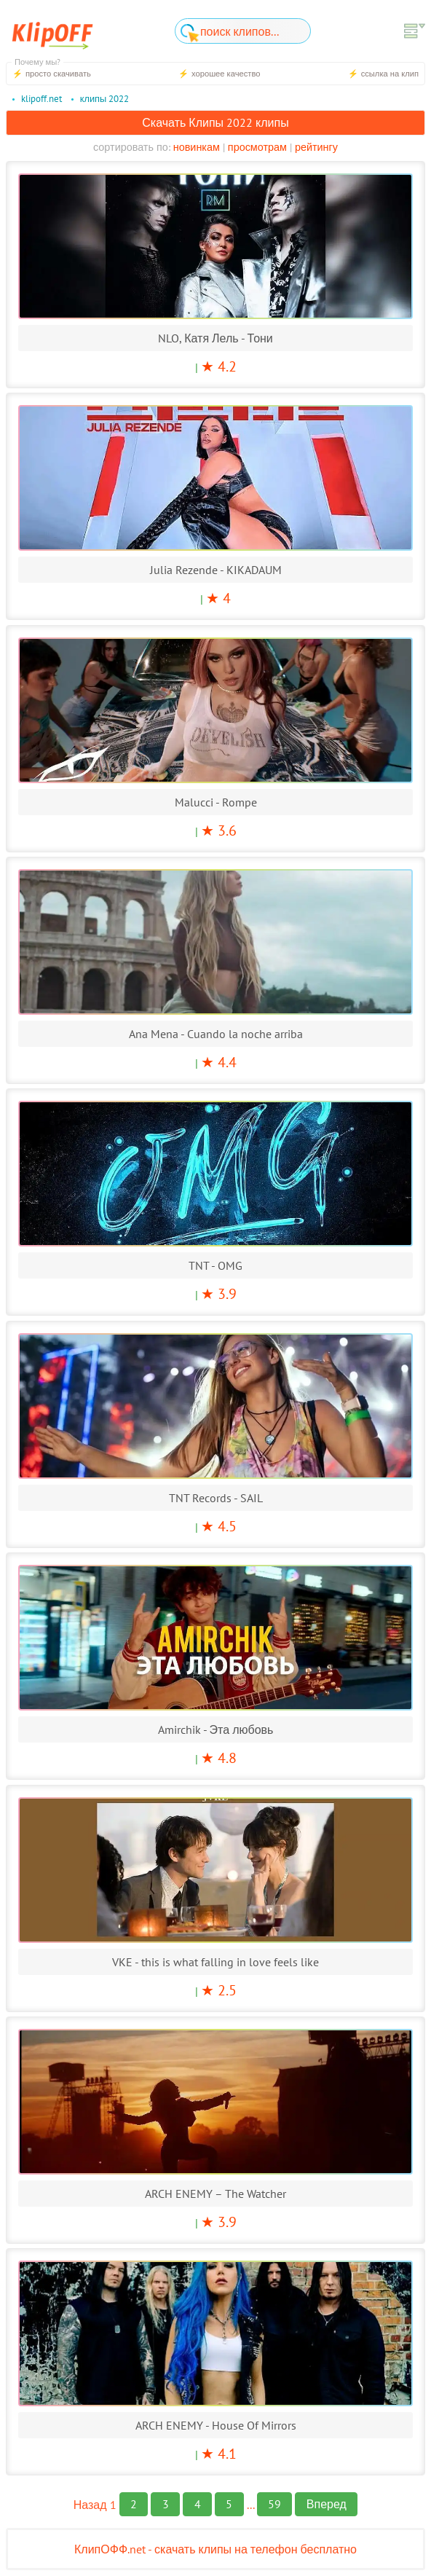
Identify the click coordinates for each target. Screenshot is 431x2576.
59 (274, 2504)
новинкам (195, 147)
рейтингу (316, 147)
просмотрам (257, 147)
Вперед (327, 2504)
